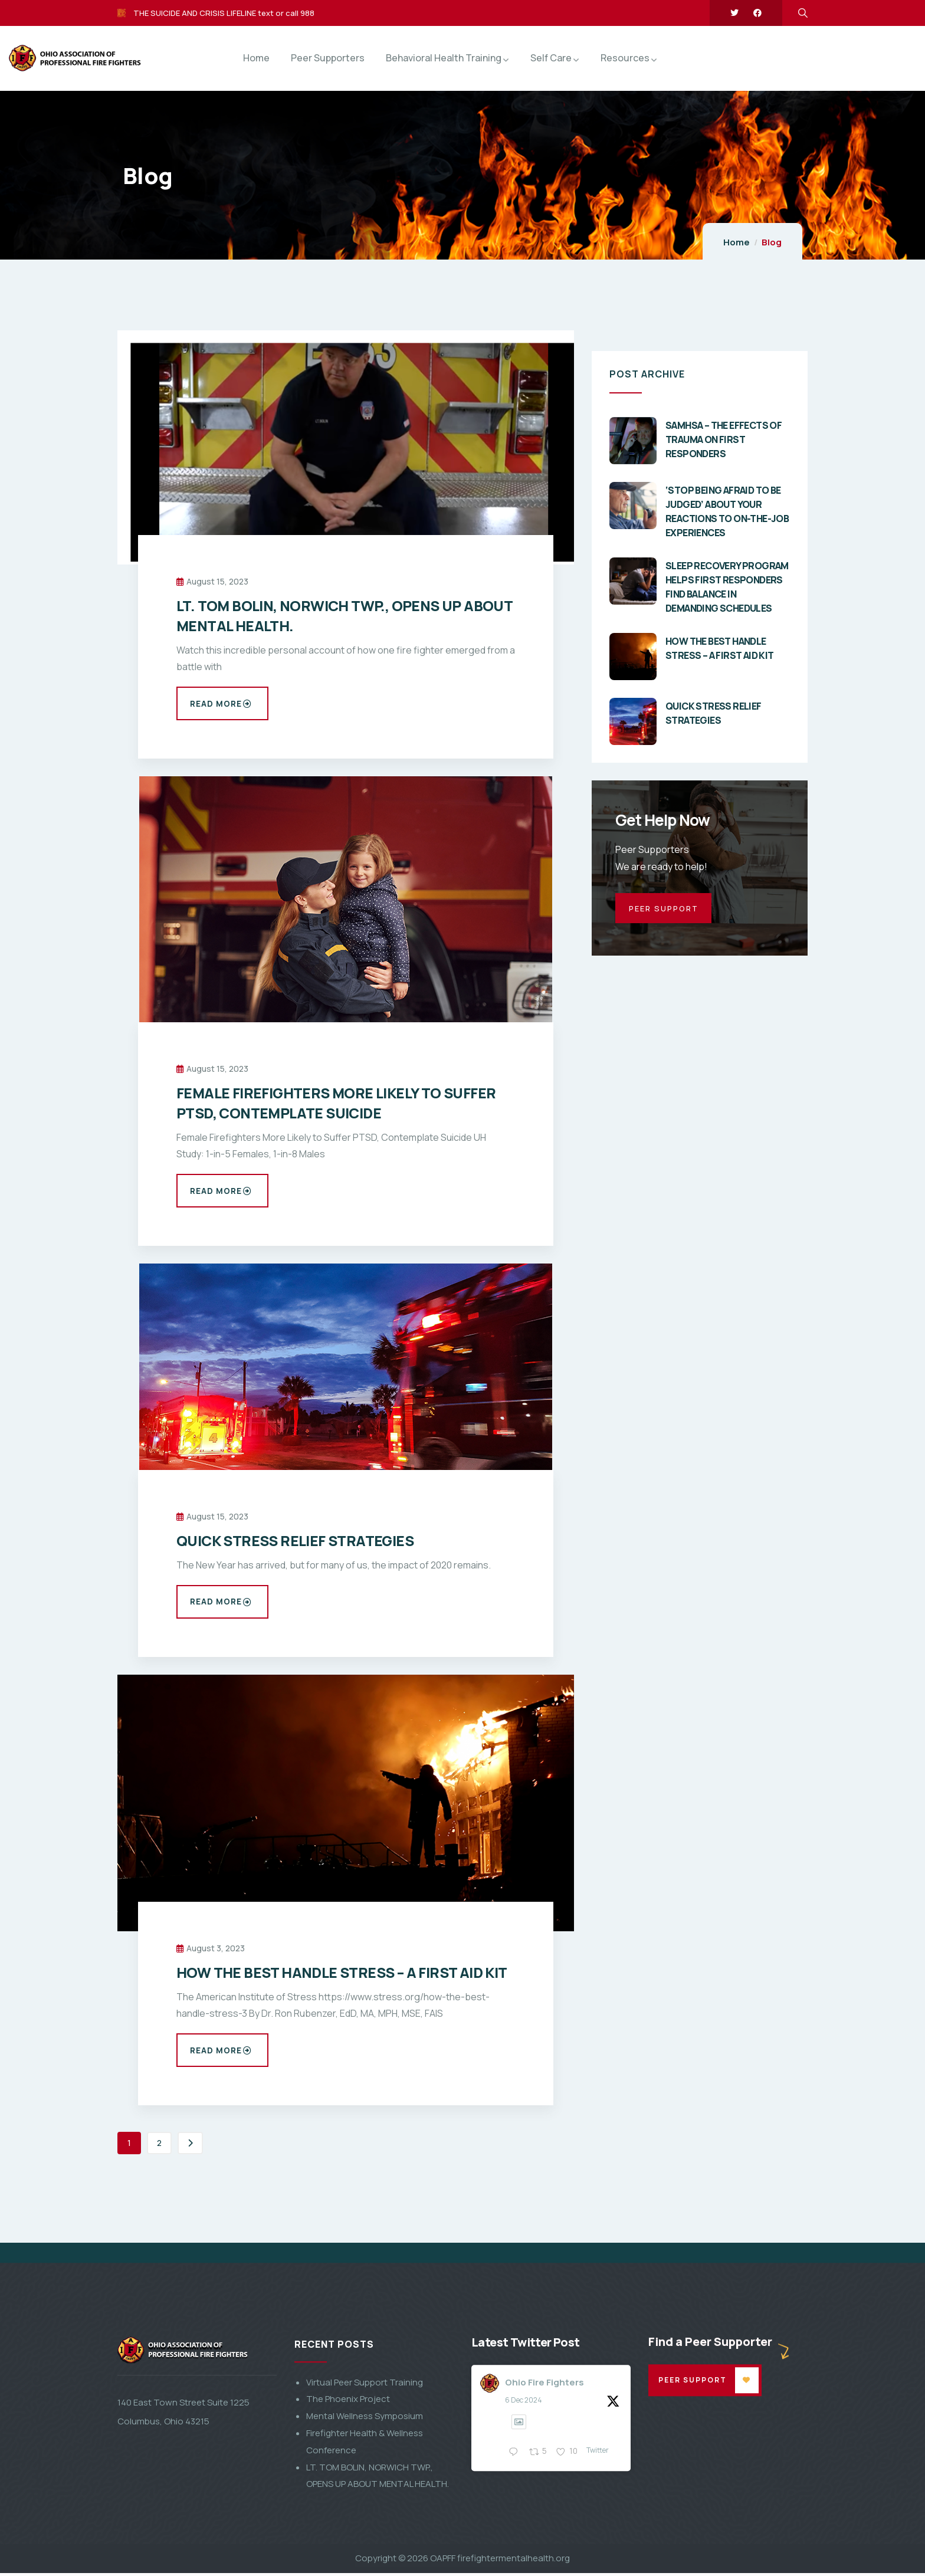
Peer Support (694, 2541)
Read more (221, 703)
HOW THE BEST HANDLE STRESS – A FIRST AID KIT (341, 1974)
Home (736, 242)
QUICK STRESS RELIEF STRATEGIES (295, 1541)
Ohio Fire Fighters (544, 2543)
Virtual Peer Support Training (364, 2543)
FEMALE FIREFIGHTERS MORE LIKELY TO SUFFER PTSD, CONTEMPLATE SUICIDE (336, 1103)
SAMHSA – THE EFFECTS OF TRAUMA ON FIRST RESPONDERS (723, 439)
